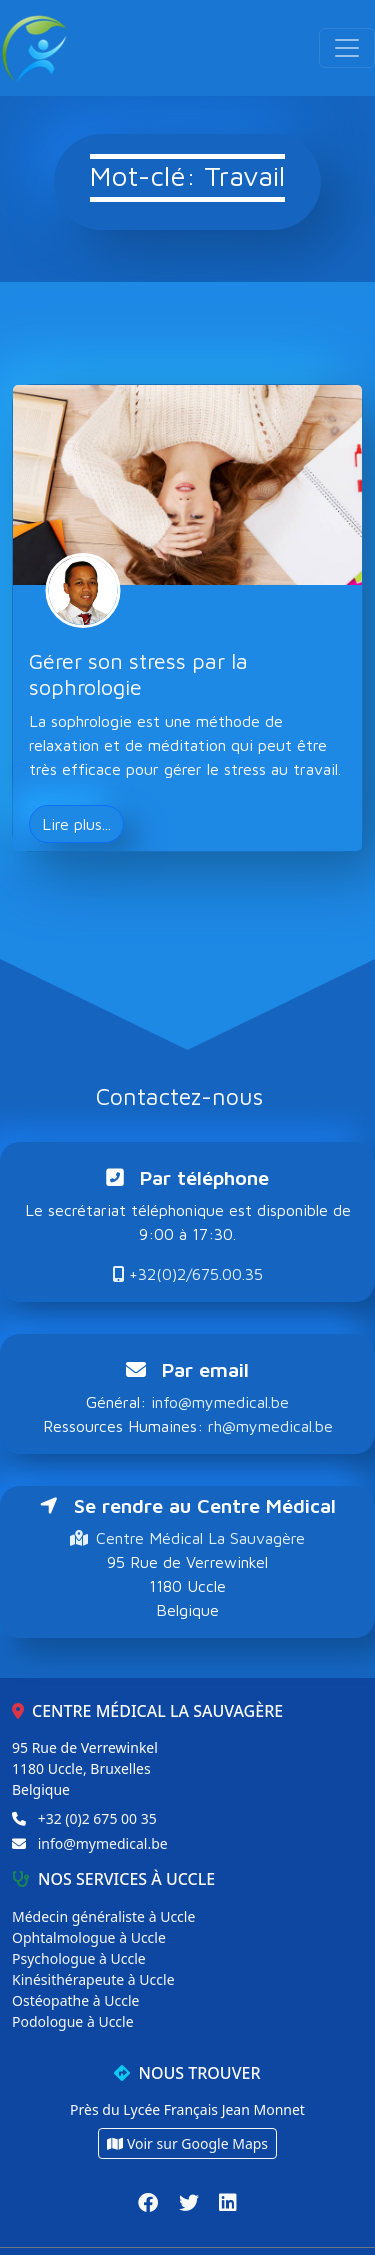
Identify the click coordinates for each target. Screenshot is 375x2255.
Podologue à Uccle (73, 2021)
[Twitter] (191, 2203)
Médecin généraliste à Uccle (103, 1916)
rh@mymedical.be (270, 1426)
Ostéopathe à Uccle (75, 2000)
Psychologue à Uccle (79, 1958)
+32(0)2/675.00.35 (188, 1274)
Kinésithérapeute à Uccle (93, 1979)
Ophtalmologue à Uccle (89, 1937)
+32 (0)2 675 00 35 (97, 1818)
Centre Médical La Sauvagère (187, 1538)
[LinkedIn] (228, 2203)
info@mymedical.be (220, 1402)
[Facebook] (150, 2203)
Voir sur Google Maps (187, 2143)
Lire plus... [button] (76, 824)
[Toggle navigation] (347, 48)
